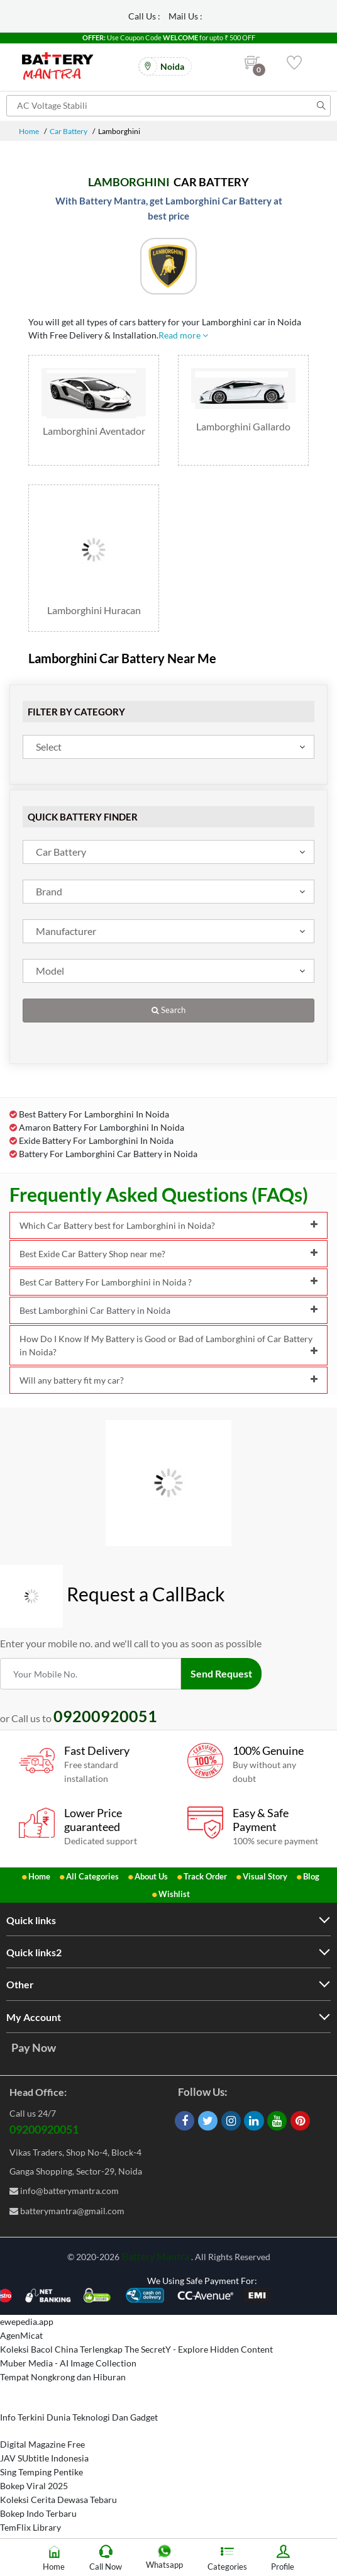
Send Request (221, 1673)
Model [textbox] (50, 971)
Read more (183, 335)
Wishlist (174, 1894)
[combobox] (168, 747)
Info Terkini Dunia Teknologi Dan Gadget (79, 2417)
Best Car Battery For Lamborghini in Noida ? (168, 1282)
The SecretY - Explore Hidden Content (198, 2349)
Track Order (205, 1876)
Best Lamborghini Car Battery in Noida (168, 1310)
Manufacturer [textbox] (66, 931)
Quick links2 (34, 1952)
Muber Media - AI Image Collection (68, 2363)
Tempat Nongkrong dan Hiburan (63, 2377)
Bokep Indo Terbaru (38, 2513)
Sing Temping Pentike (41, 2472)
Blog (311, 1876)
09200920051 (44, 2129)
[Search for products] (168, 105)
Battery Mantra (155, 2256)
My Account (33, 2017)
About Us (151, 1876)
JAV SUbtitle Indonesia (44, 2458)
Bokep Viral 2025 (34, 2485)
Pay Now (33, 2047)
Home (29, 131)
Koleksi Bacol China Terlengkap (61, 2349)
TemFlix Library (30, 2527)
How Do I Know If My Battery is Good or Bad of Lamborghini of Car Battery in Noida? (168, 1345)
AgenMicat (21, 2335)
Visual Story (265, 1876)
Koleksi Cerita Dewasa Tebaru (58, 2499)
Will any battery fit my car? (168, 1380)
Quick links (31, 1920)
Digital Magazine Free (42, 2444)
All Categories (92, 1876)
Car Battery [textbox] (61, 852)
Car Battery (68, 131)
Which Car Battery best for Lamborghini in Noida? (168, 1225)
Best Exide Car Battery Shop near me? (168, 1253)
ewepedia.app (26, 2321)
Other (20, 1984)
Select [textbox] (49, 747)
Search (168, 1010)
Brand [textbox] (49, 891)
